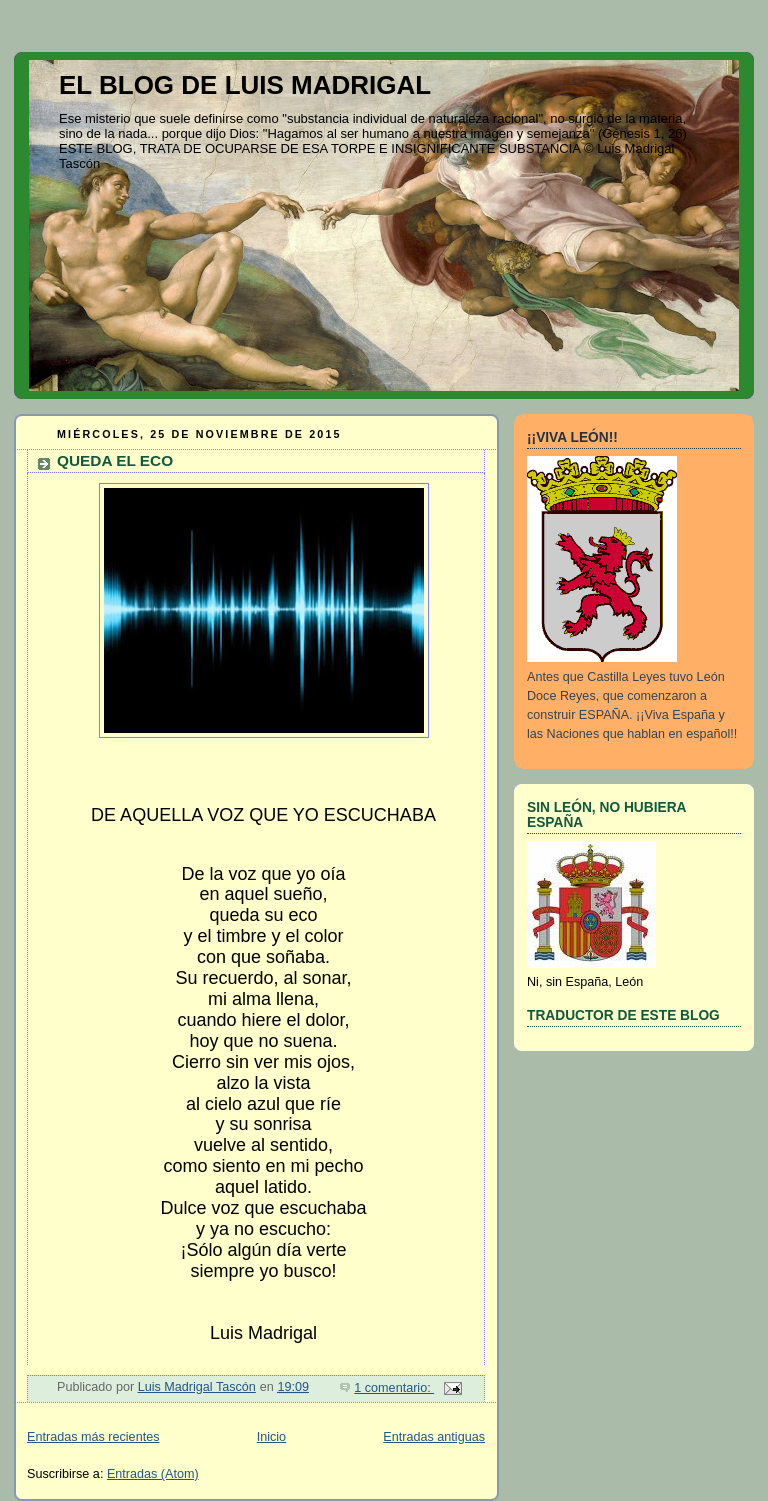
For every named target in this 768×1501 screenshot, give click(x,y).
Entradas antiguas (434, 1437)
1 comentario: (394, 1388)
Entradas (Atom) (153, 1474)
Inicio (271, 1437)
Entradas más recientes (93, 1437)
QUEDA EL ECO (115, 460)
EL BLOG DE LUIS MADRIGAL (245, 85)
